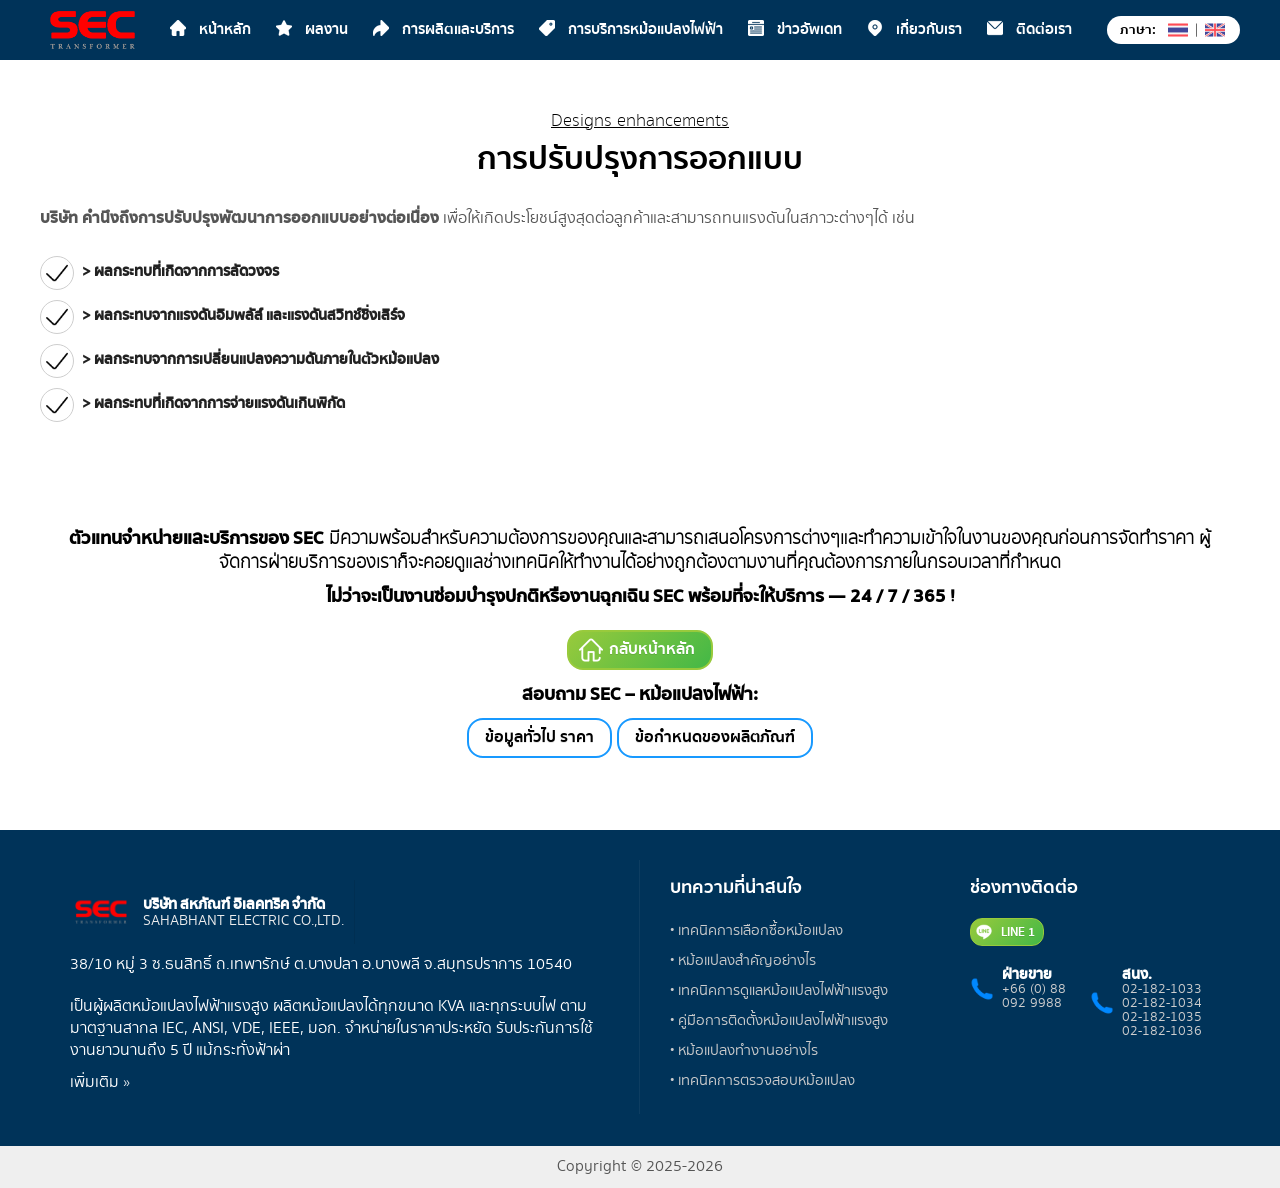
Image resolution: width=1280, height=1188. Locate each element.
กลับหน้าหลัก (637, 649)
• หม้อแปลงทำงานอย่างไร (744, 1050)
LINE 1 (1005, 932)
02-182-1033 (1162, 989)
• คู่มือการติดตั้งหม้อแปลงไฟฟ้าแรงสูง (779, 1020)
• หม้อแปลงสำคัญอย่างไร (743, 960)
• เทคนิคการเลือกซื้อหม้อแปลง (756, 930)
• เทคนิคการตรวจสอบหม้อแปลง (762, 1080)
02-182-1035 (1162, 1017)
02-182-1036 (1162, 1031)
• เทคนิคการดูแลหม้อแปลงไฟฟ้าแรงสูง (779, 990)
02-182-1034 (1162, 1003)
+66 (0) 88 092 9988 (1034, 996)
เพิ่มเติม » (100, 1082)
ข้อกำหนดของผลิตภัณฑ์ (715, 737)
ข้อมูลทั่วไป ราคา (539, 737)
